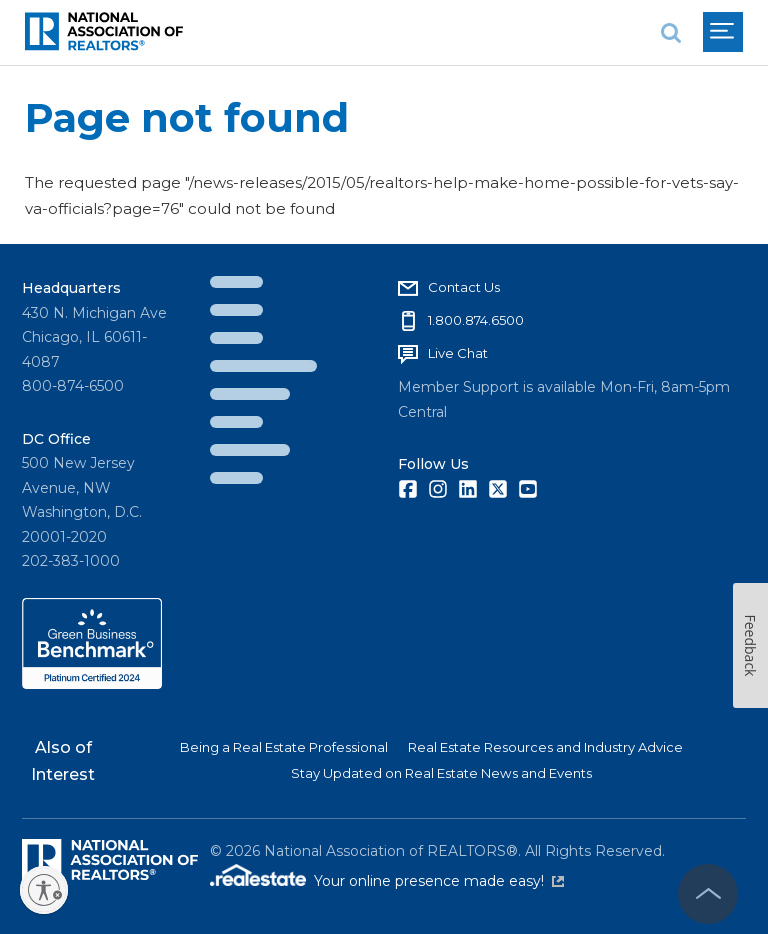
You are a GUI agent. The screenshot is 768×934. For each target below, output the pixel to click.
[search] (671, 32)
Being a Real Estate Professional (284, 747)
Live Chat (458, 353)
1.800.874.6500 (476, 320)
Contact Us (464, 287)
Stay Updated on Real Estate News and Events (441, 773)
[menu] (723, 32)
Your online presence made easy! (439, 881)
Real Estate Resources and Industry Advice (545, 747)
